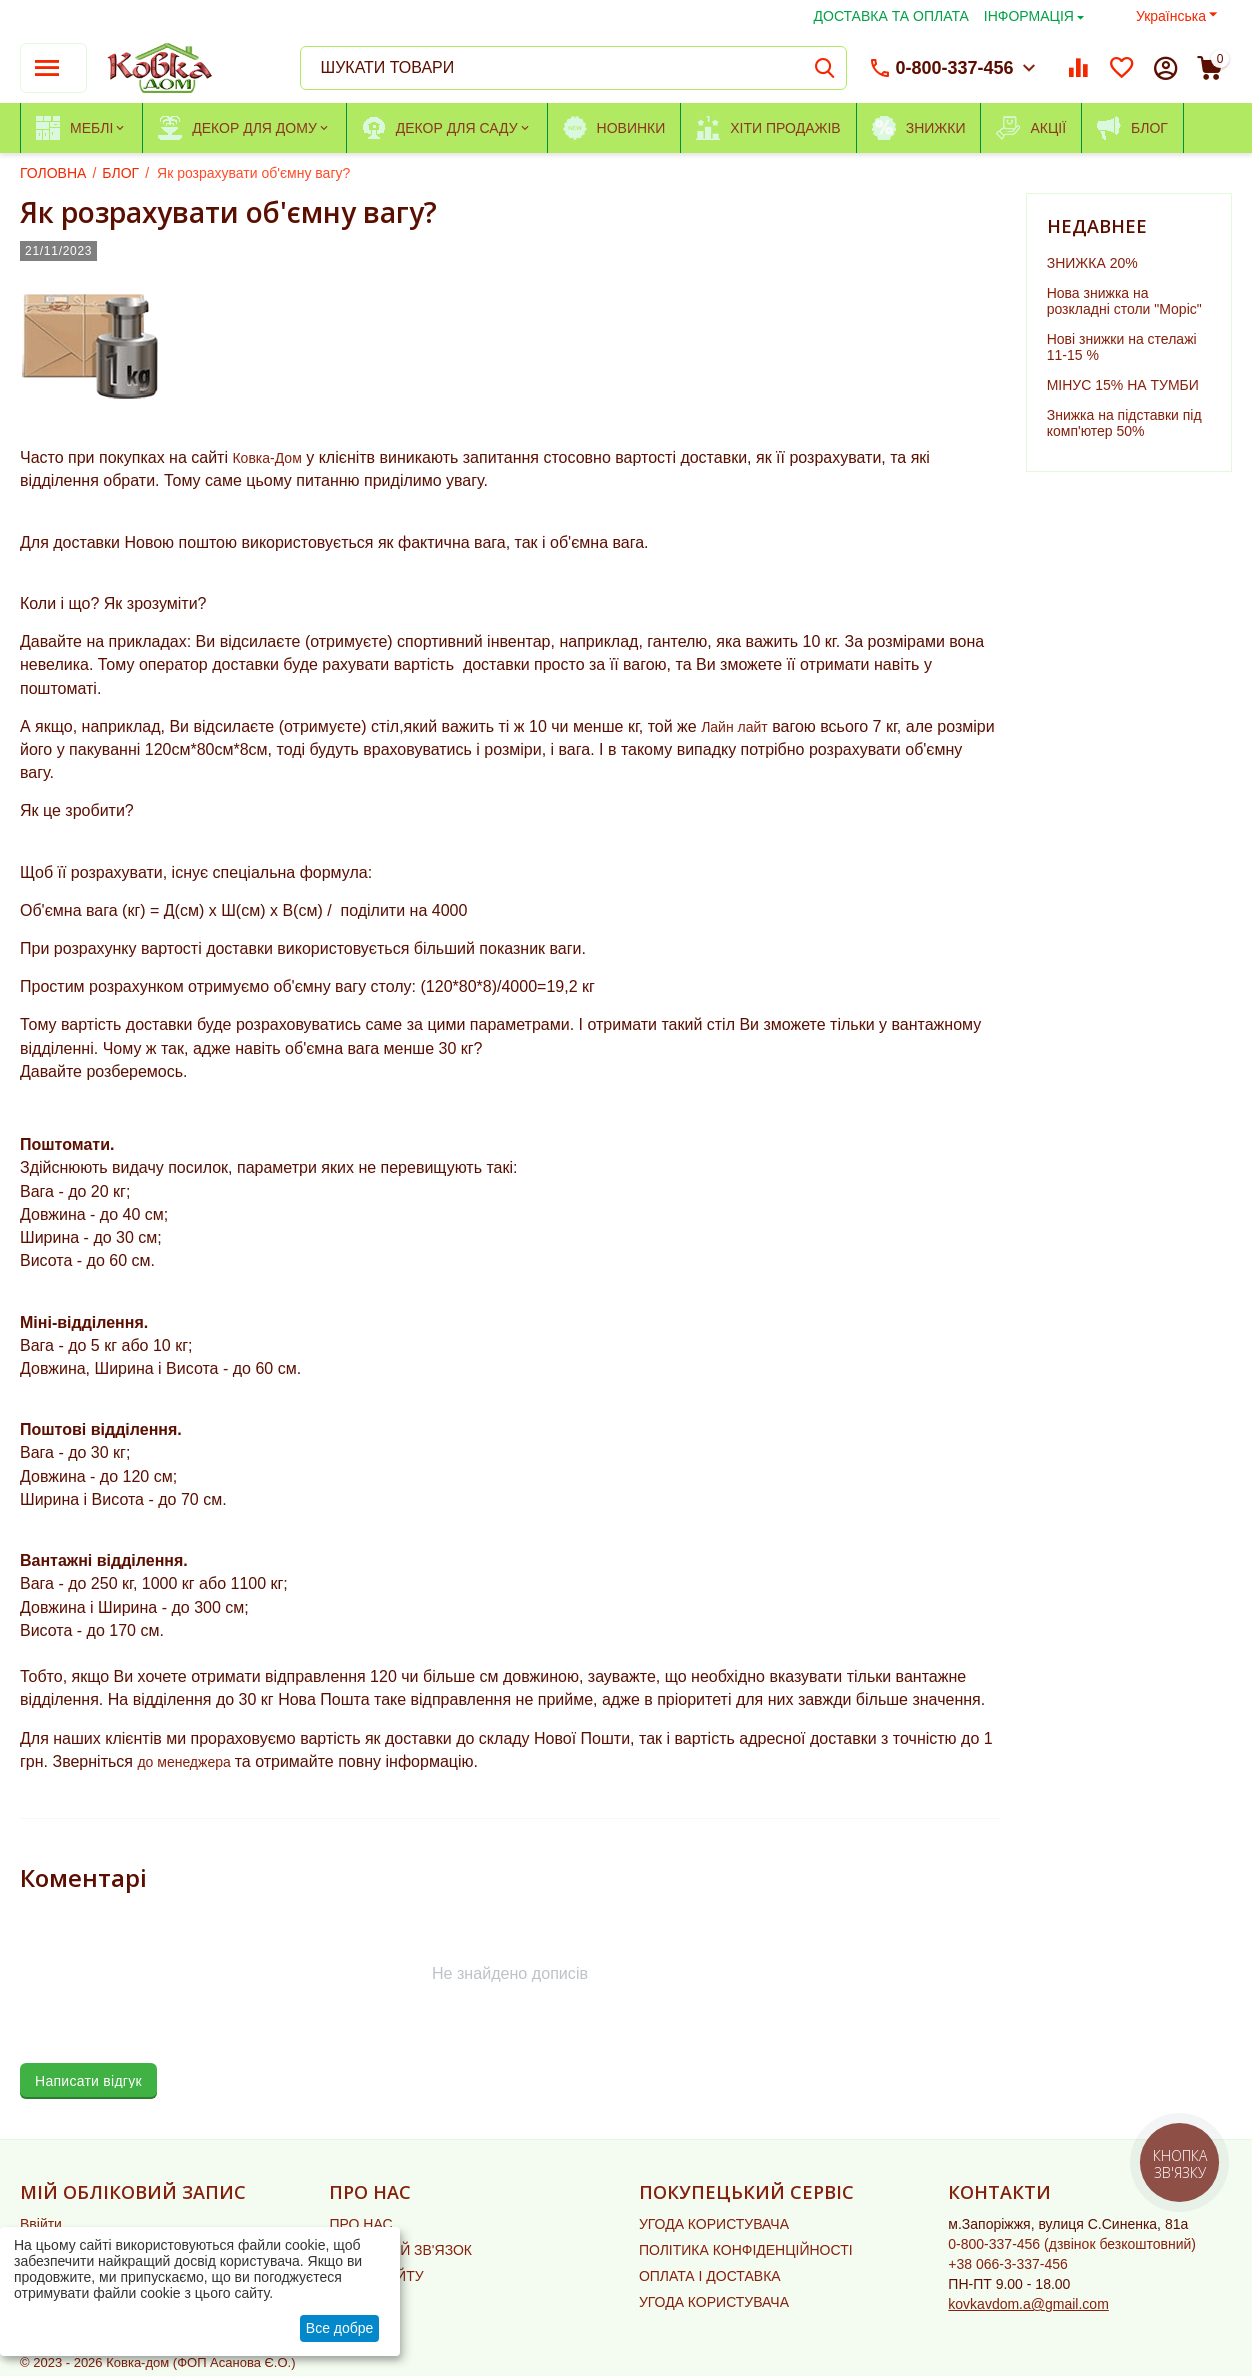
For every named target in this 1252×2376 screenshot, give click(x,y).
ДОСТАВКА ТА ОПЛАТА (891, 16)
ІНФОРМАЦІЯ (1029, 16)
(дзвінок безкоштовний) (1072, 2244)
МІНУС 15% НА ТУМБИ (1123, 385)
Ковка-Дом (266, 458)
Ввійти (41, 2224)
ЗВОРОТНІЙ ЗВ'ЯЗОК (400, 2250)
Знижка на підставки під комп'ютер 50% (1124, 423)
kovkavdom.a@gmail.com (1028, 2304)
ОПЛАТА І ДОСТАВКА (710, 2276)
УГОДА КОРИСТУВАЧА (714, 2224)
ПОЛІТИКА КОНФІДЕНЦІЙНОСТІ (746, 2250)
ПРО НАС (360, 2224)
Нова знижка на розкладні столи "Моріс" (1124, 301)
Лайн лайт (734, 727)
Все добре (340, 2328)
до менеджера (185, 1762)
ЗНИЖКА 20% (1092, 263)
